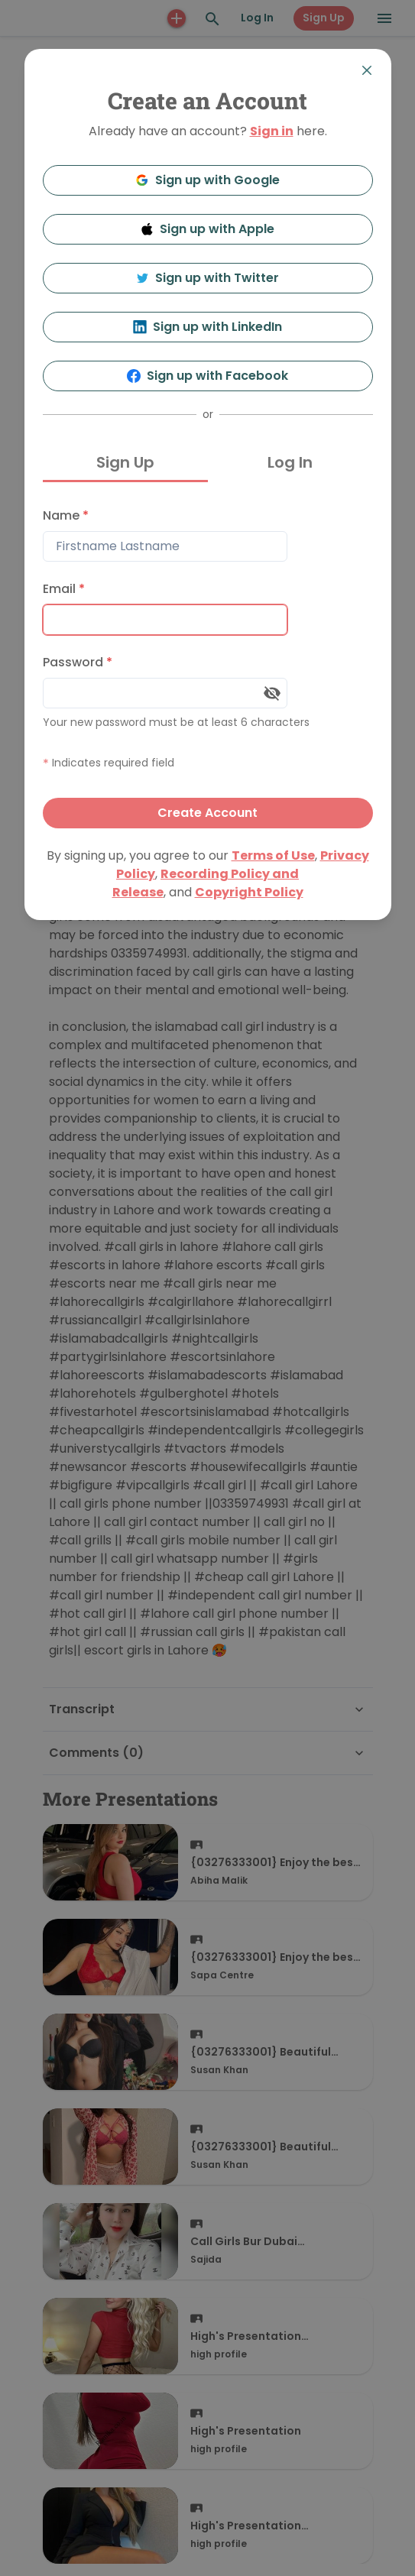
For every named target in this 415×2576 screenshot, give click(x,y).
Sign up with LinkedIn (207, 326)
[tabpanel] (208, 664)
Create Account (207, 812)
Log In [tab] (290, 462)
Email (64, 589)
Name (66, 515)
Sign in (271, 131)
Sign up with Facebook (207, 375)
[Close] (367, 70)
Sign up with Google (207, 180)
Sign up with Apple (208, 229)
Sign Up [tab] (125, 462)
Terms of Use (273, 855)
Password (77, 662)
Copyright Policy (249, 892)
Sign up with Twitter (208, 278)
